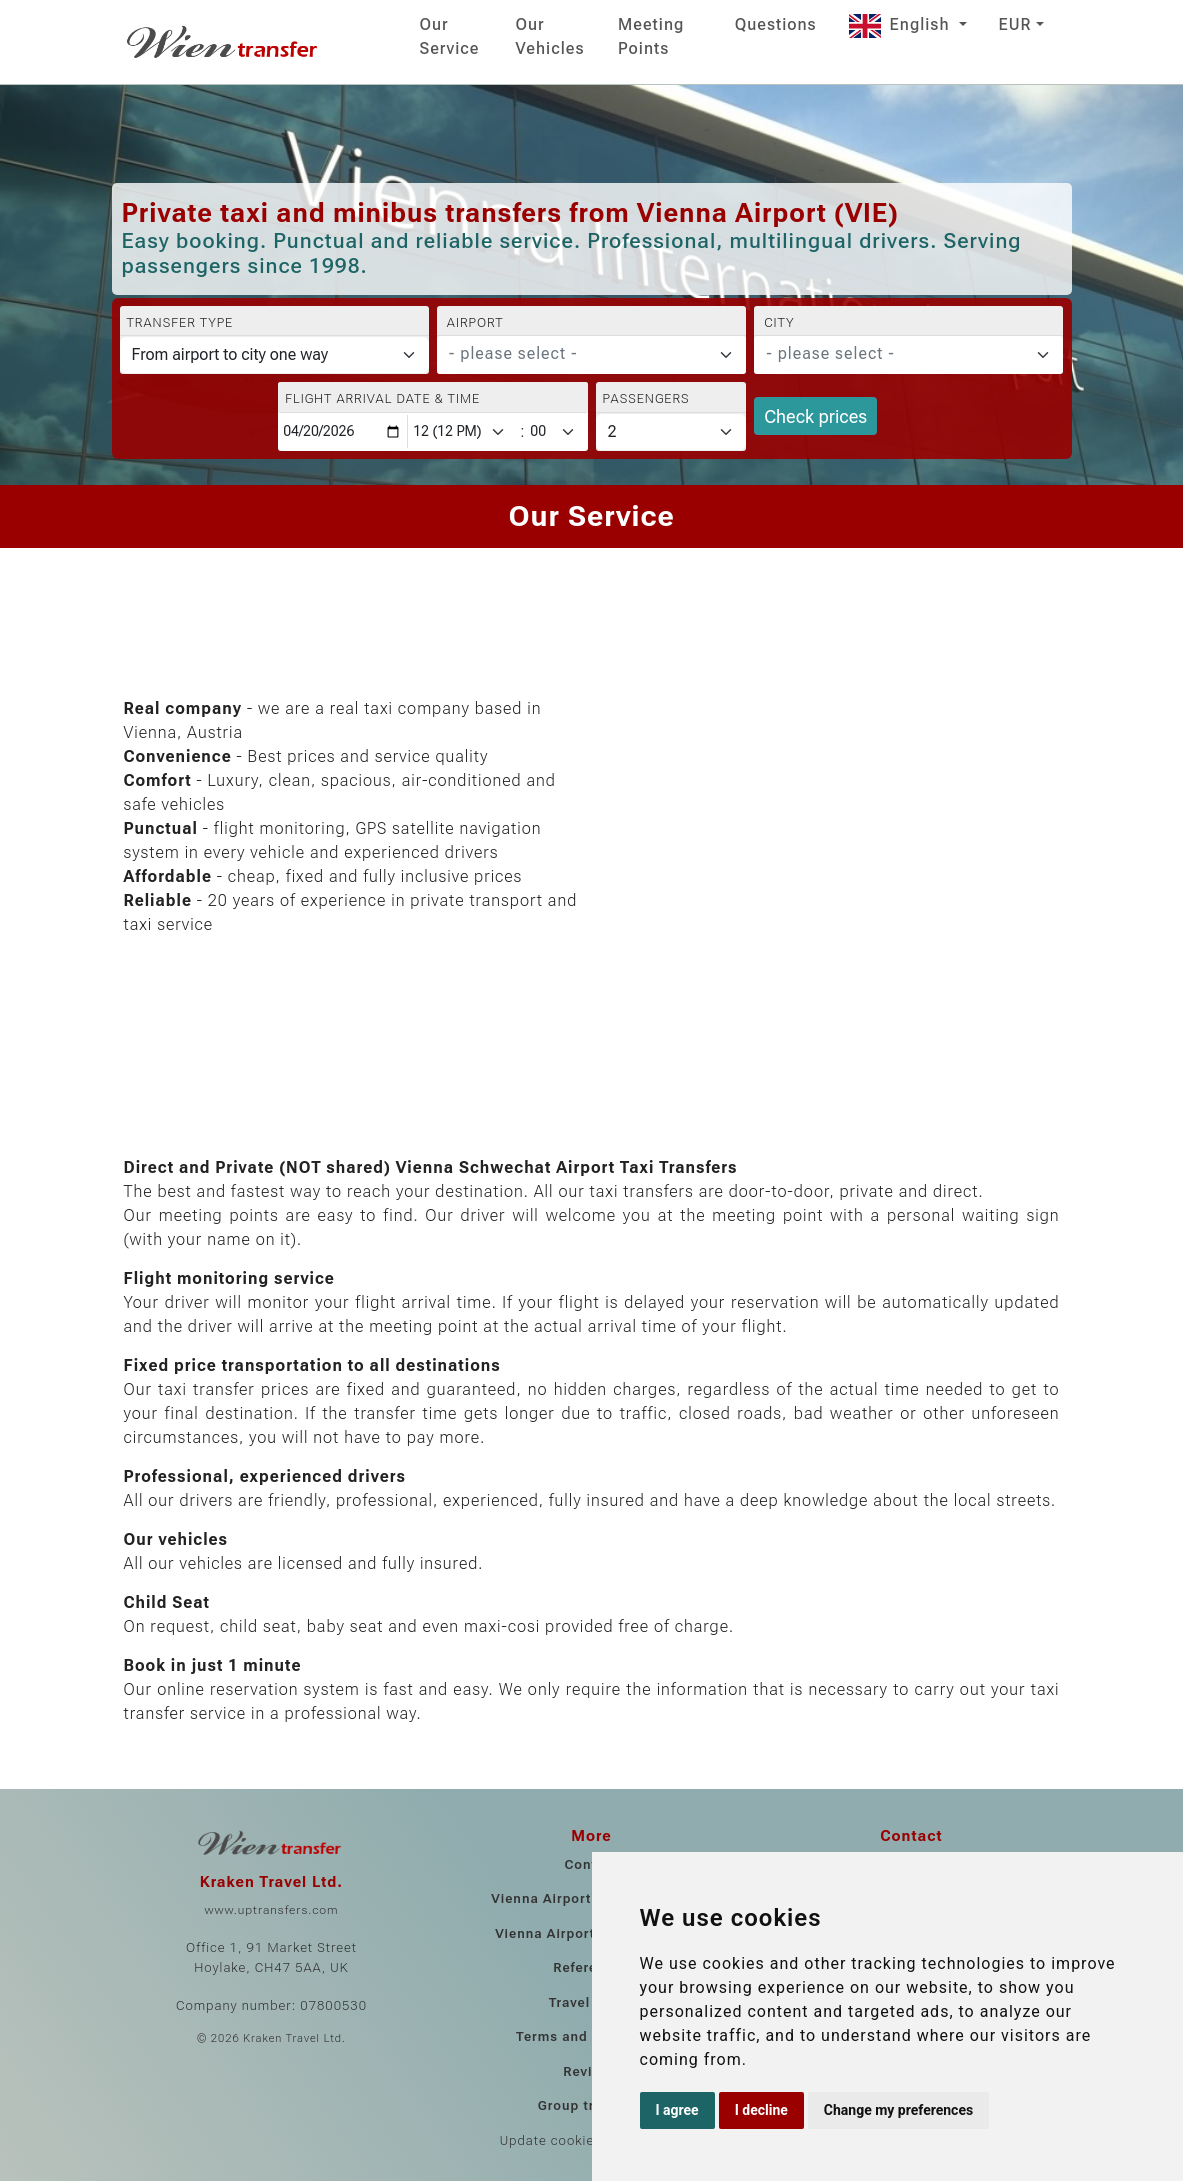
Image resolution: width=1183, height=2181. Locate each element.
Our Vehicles (550, 36)
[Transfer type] (274, 355)
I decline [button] (761, 2110)
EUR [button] (1015, 24)
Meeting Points (651, 36)
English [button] (902, 24)
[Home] (224, 42)
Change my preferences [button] (898, 2110)
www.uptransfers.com (271, 1910)
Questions (776, 24)
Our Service (450, 36)
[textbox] (579, 354)
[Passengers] (671, 432)
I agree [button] (677, 2110)
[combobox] (591, 355)
